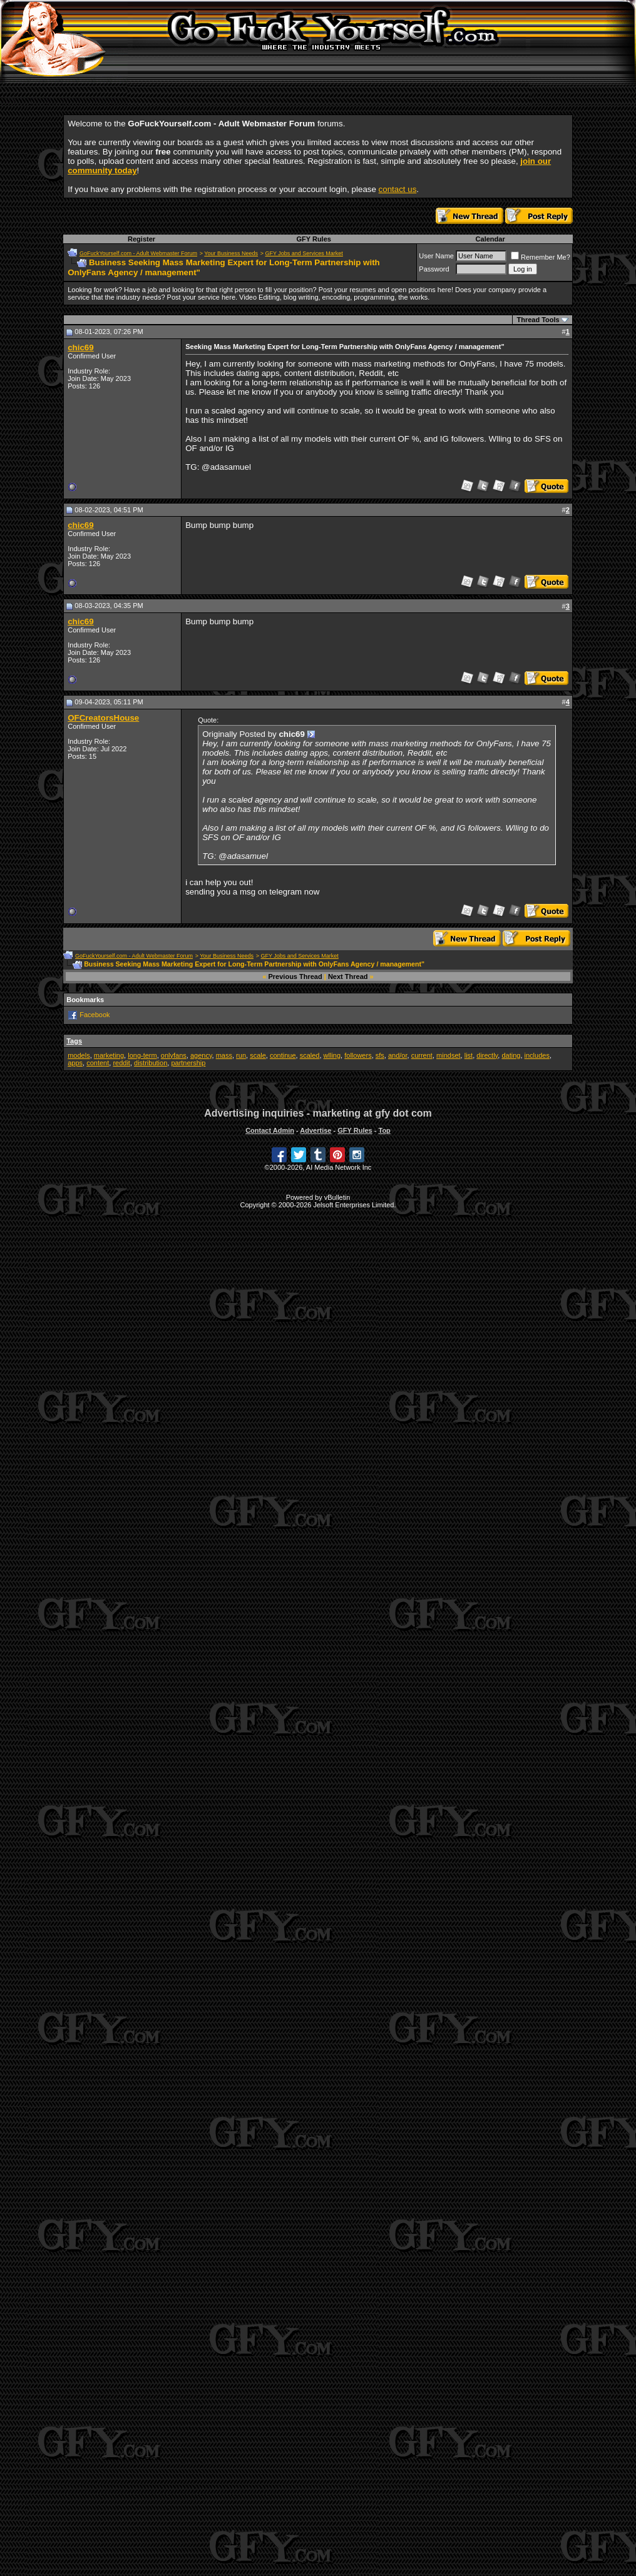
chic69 (81, 347)
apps (75, 1063)
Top (384, 1130)
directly (487, 1055)
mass (224, 1055)
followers (357, 1055)
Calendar (490, 239)
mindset (448, 1055)
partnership (188, 1063)
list (468, 1055)
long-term (142, 1055)
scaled (310, 1055)
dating (510, 1055)
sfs (380, 1055)
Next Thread (348, 976)
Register (141, 239)
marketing (109, 1055)
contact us (398, 189)
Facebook (95, 1014)
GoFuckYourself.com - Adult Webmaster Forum (138, 253)
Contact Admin (269, 1130)
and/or (398, 1055)
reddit (121, 1063)
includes (537, 1055)
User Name (436, 256)
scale (258, 1055)
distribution (150, 1063)
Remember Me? (540, 257)
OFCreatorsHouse (103, 718)
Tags (74, 1041)
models (79, 1055)
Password (434, 269)
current (422, 1055)
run (241, 1055)
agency (201, 1055)
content (97, 1063)
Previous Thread (295, 976)
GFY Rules (313, 239)
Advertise (315, 1130)
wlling (332, 1055)
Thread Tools (537, 319)
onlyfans (174, 1055)
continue (283, 1055)
